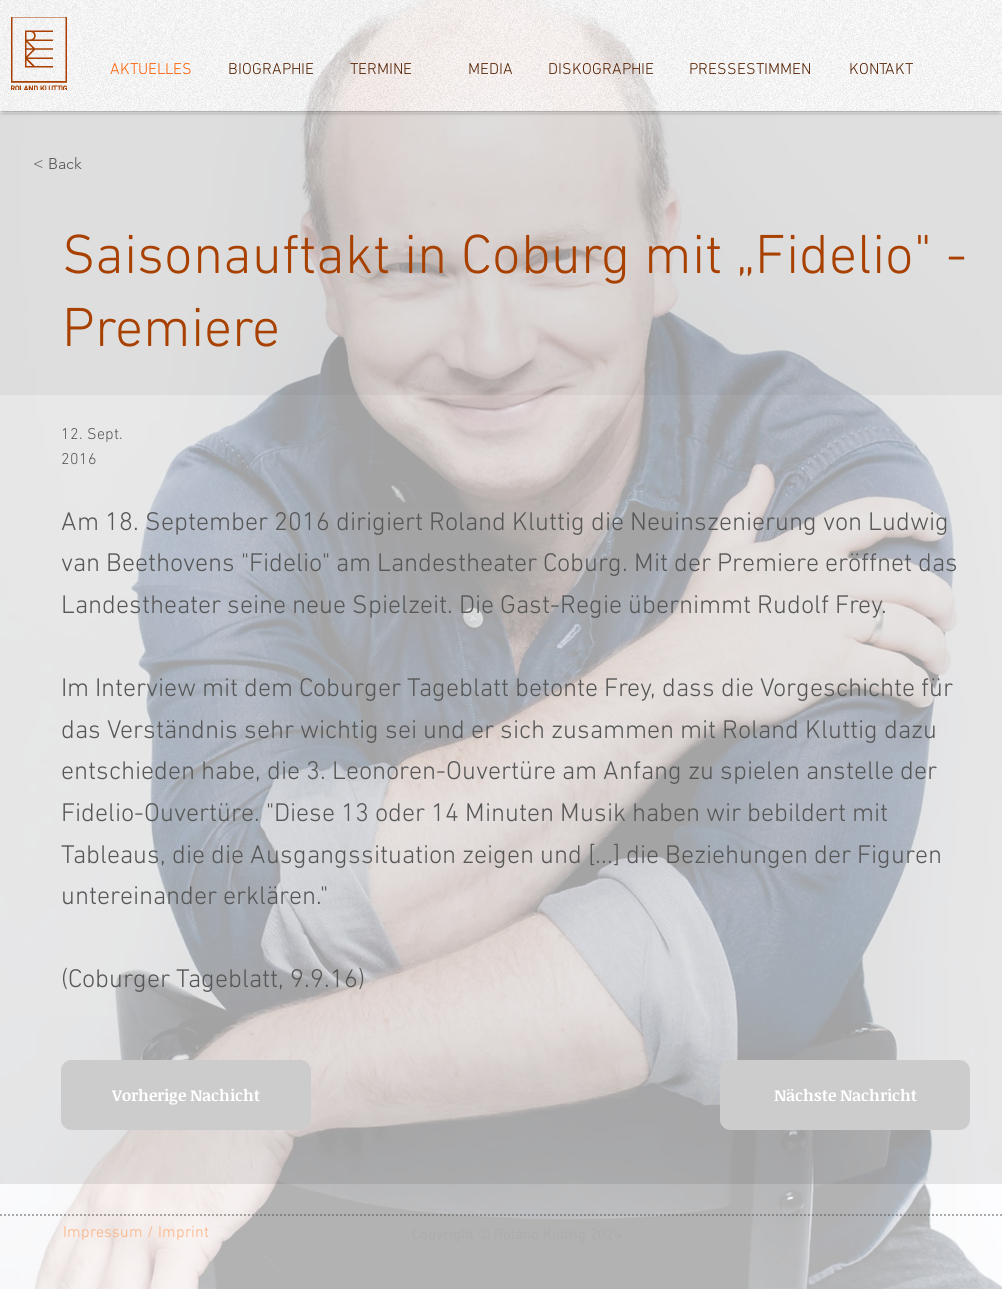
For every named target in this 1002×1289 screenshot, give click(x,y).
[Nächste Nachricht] (845, 1095)
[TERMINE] (380, 70)
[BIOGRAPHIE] (270, 70)
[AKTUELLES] (150, 70)
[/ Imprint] (189, 1233)
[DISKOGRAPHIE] (600, 70)
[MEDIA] (490, 70)
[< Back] (99, 164)
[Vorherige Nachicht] (186, 1095)
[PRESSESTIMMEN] (750, 70)
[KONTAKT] (880, 70)
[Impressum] (103, 1233)
